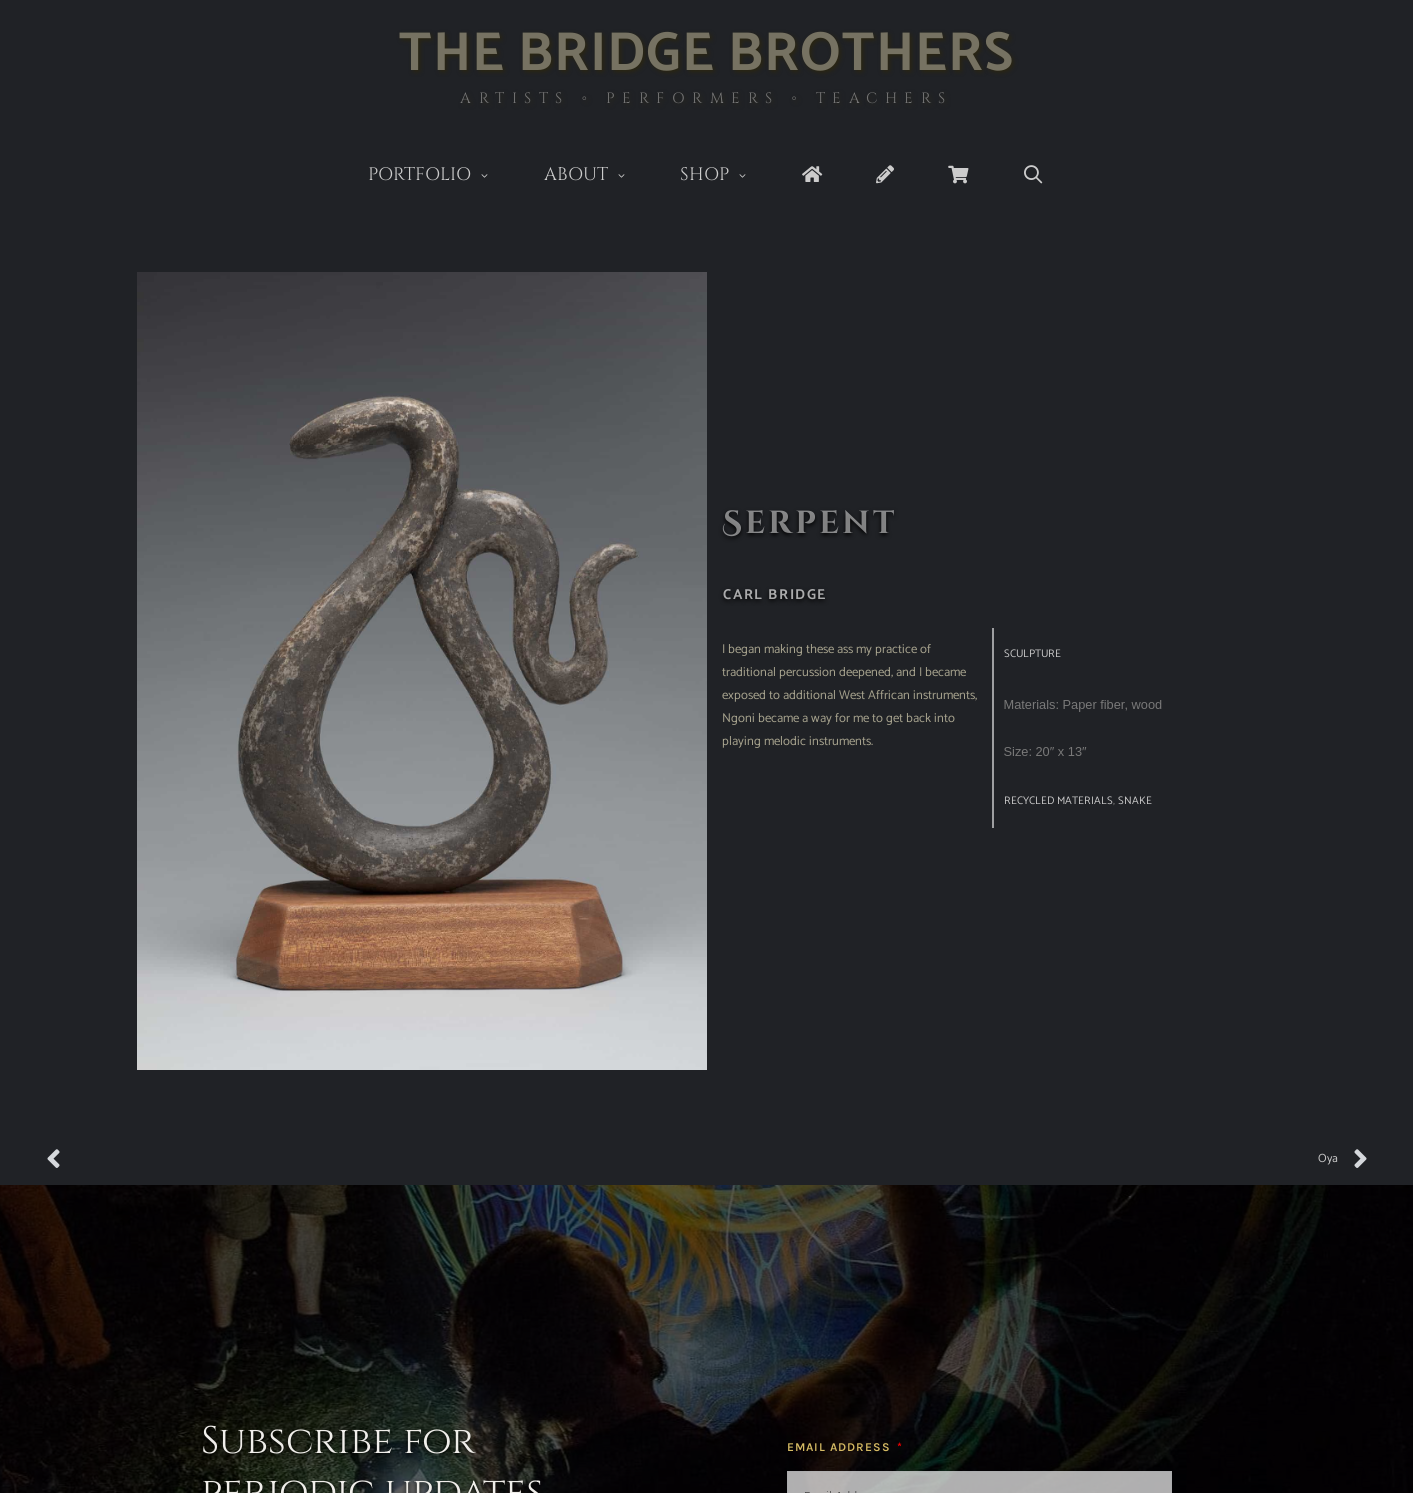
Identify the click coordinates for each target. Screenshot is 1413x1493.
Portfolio (442, 176)
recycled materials (1058, 801)
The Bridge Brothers (706, 54)
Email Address (841, 1447)
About (599, 176)
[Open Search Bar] (1033, 175)
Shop (727, 176)
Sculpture (1032, 654)
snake (1135, 801)
